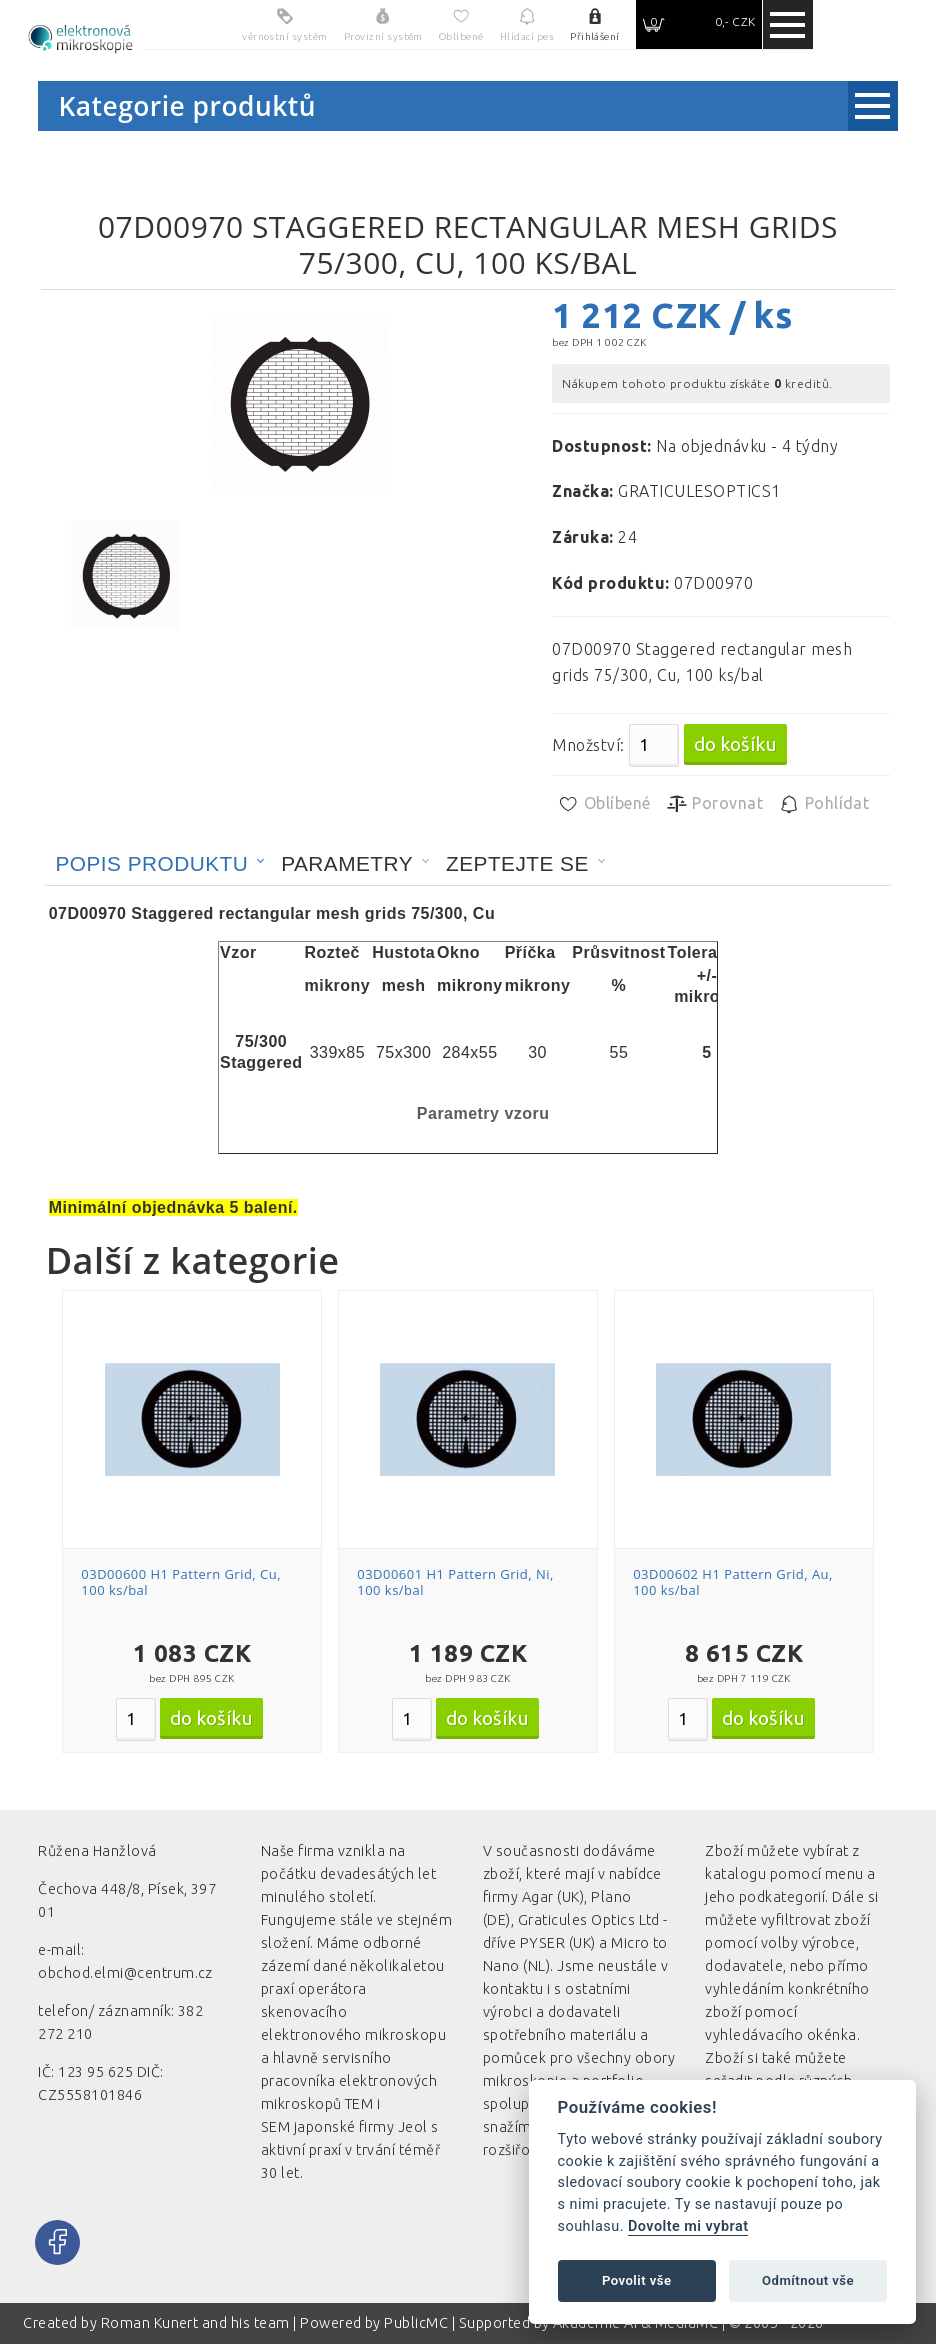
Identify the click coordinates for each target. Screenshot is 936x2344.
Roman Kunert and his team (197, 2323)
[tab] (160, 864)
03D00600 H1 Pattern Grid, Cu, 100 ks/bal (181, 1582)
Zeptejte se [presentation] (517, 863)
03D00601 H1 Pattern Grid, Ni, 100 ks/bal (455, 1582)
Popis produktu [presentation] (151, 863)
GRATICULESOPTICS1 (699, 491)
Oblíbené (603, 804)
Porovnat (714, 804)
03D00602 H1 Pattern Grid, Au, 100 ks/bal (733, 1582)
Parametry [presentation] (347, 863)
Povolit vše (637, 2280)
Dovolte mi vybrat (688, 2226)
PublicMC (416, 2323)
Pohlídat (823, 804)
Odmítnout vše (808, 2280)
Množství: (588, 745)
